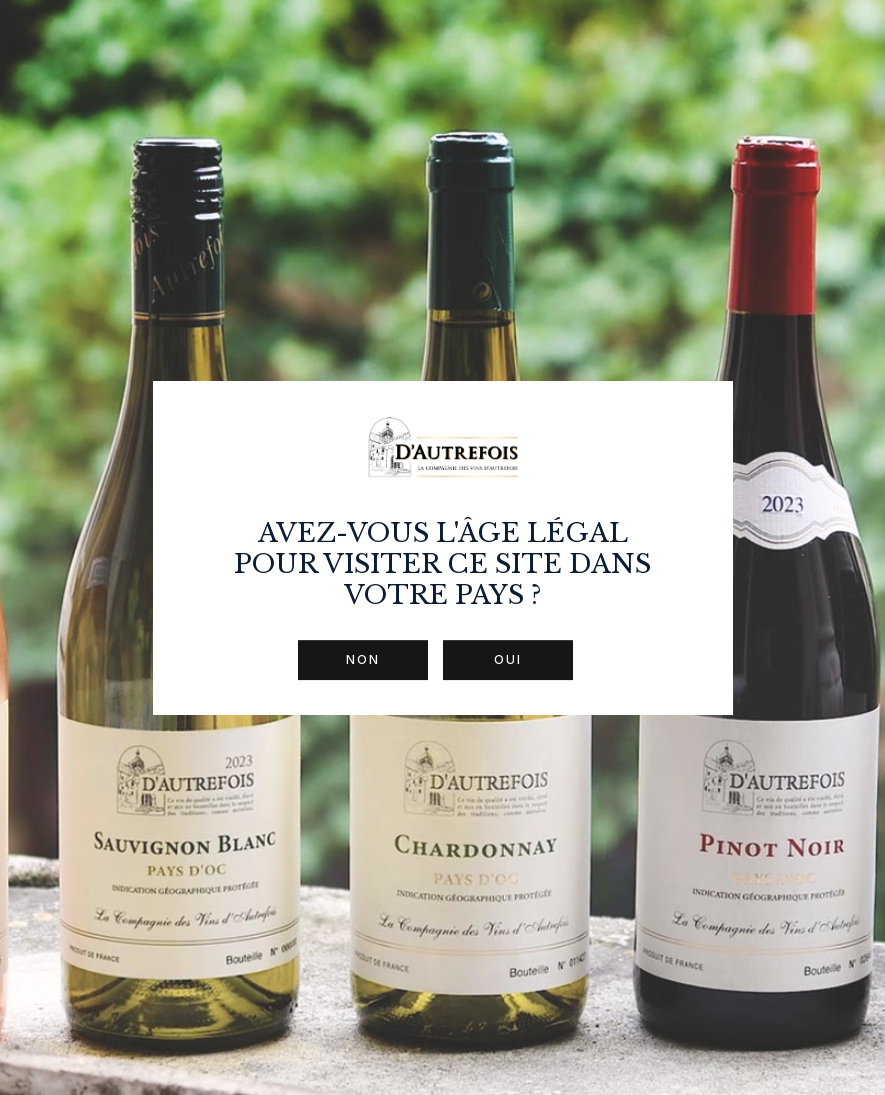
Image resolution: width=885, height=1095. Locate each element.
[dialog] (442, 547)
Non (363, 659)
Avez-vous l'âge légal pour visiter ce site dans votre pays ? (442, 564)
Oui (508, 659)
